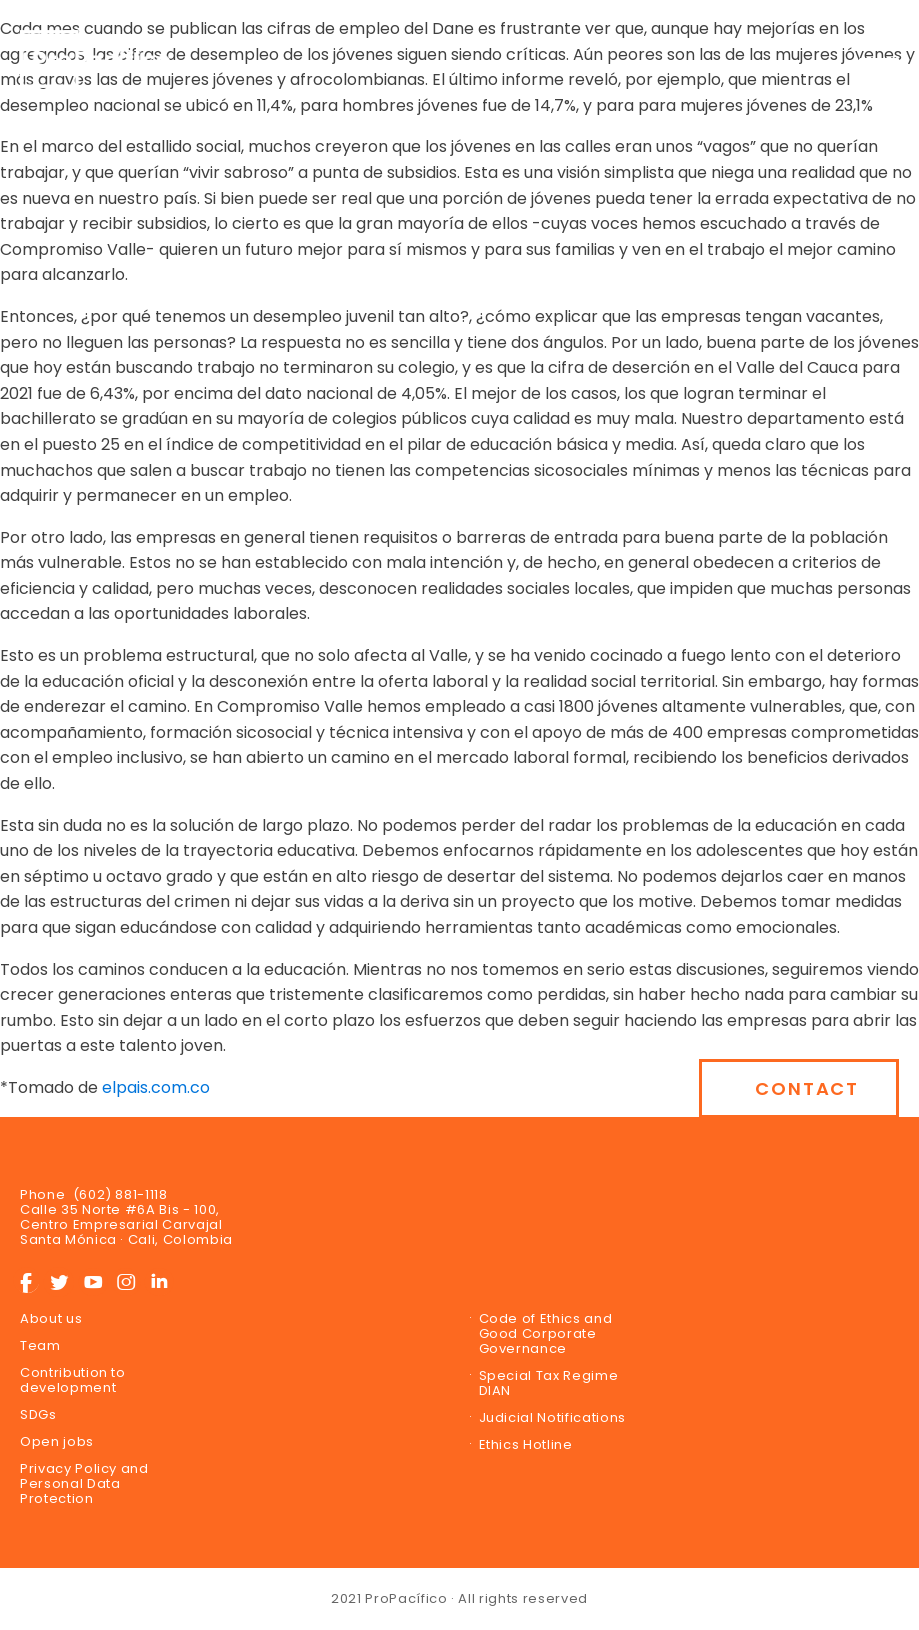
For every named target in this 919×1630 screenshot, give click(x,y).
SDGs (38, 1414)
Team (40, 1345)
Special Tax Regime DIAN (549, 1383)
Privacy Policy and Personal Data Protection (84, 1483)
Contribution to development (73, 1380)
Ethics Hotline (526, 1444)
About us (51, 1318)
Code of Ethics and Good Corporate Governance (546, 1333)
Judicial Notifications (552, 1417)
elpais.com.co (156, 1087)
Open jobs (57, 1441)
